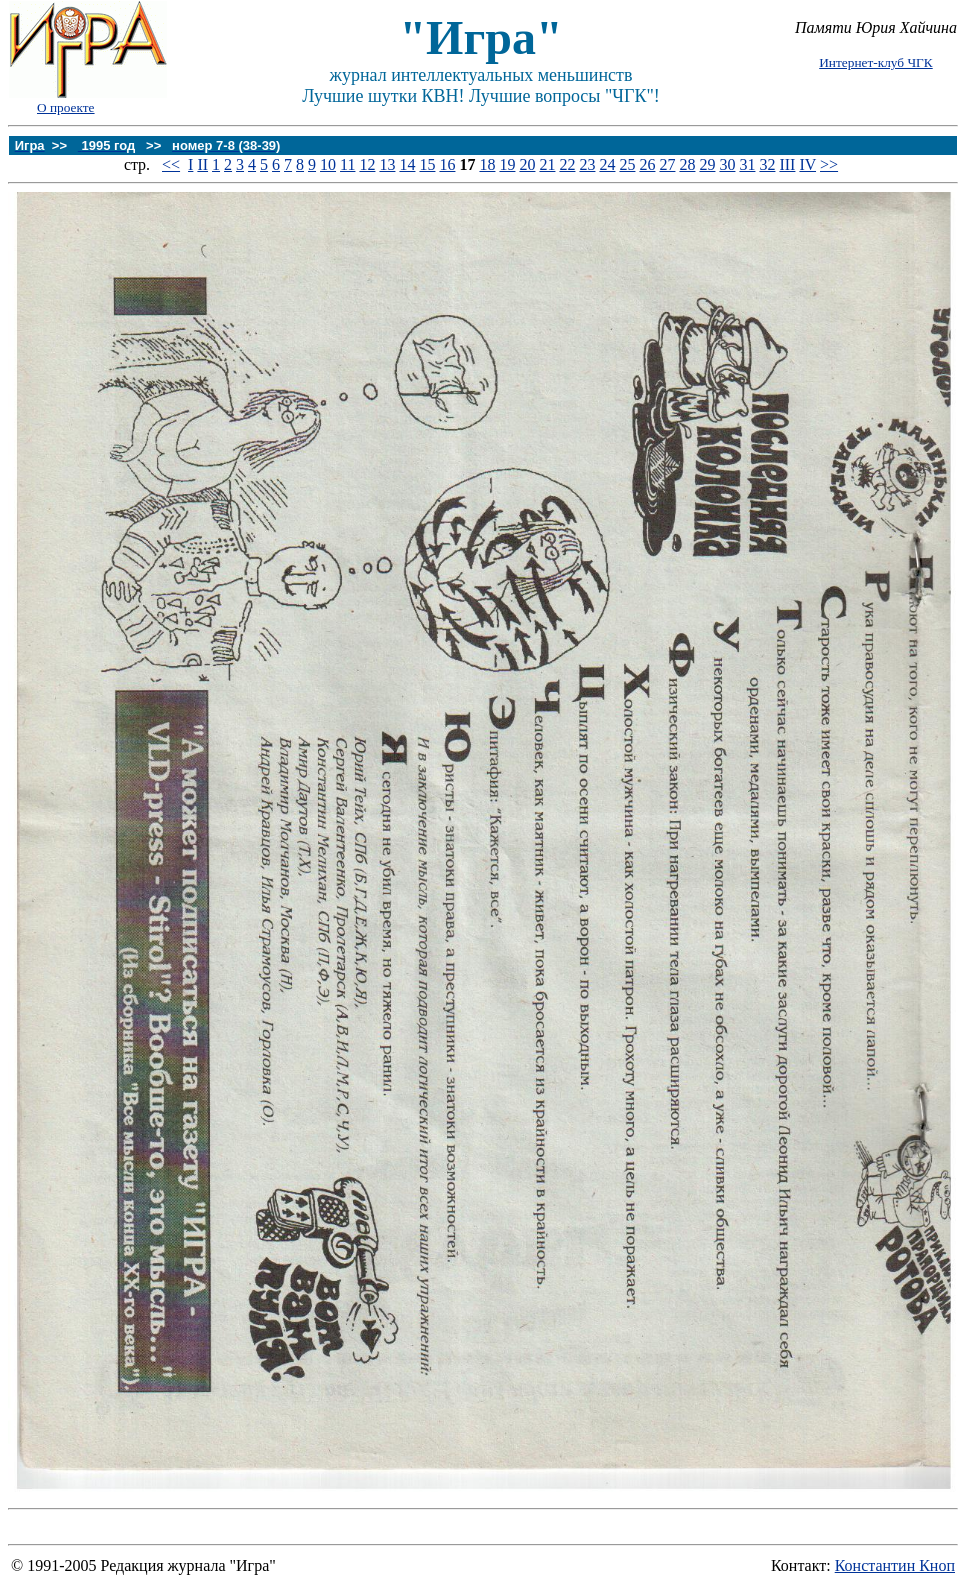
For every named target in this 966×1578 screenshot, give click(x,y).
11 (347, 164)
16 (447, 164)
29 (707, 164)
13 (387, 164)
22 (567, 164)
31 (747, 164)
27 (667, 164)
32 (767, 164)
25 (627, 164)
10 (328, 164)
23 (587, 164)
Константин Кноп (895, 1565)
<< (171, 164)
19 (507, 164)
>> (829, 164)
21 (547, 164)
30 (727, 164)
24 (607, 164)
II (202, 164)
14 (407, 164)
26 (647, 164)
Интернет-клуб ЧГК (875, 62)
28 (687, 164)
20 (527, 164)
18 (487, 164)
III (787, 164)
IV (807, 164)
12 (367, 164)
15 (427, 164)
